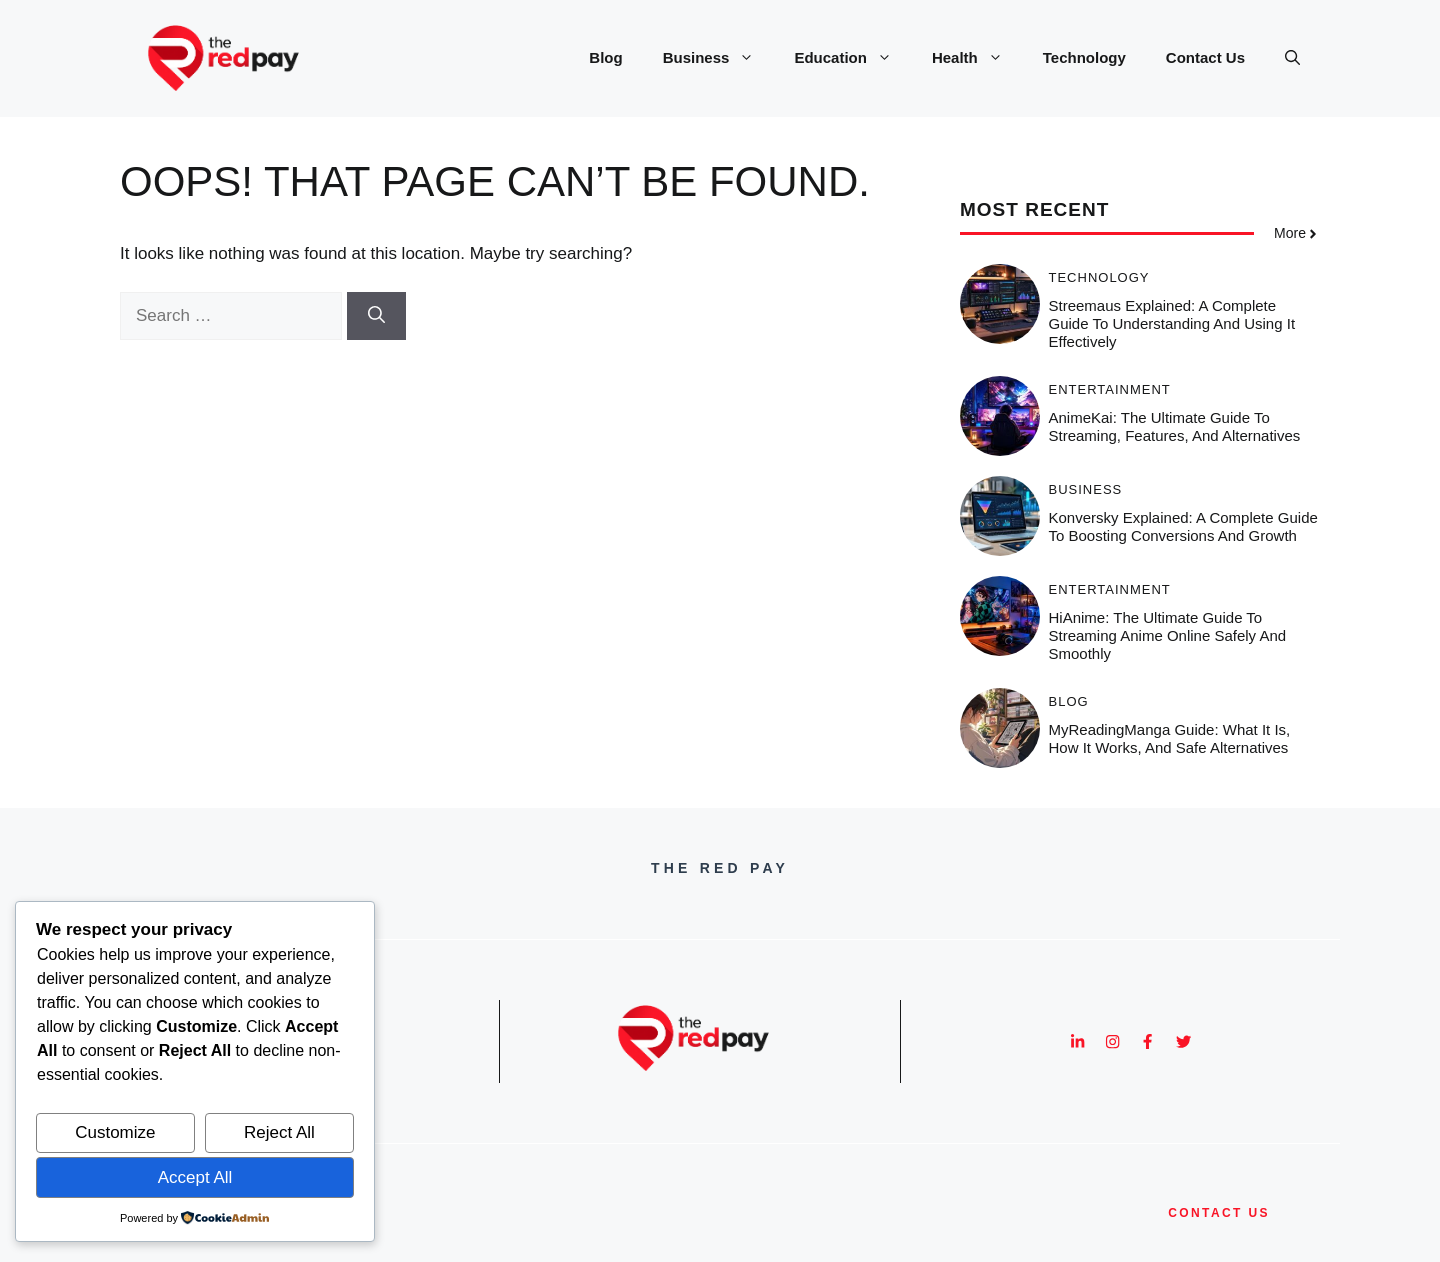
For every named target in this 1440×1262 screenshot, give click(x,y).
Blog (605, 57)
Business (719, 58)
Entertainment (1110, 389)
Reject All (279, 1132)
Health (977, 58)
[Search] (376, 316)
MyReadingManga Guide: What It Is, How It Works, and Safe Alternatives (1170, 738)
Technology (1084, 57)
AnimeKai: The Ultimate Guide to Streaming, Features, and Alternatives (1175, 426)
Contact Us (1205, 57)
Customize (115, 1132)
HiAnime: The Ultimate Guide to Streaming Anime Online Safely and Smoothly (1168, 635)
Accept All (195, 1177)
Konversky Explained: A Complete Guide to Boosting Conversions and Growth (1183, 526)
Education (853, 58)
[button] (1292, 58)
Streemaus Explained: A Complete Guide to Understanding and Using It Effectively (1172, 323)
